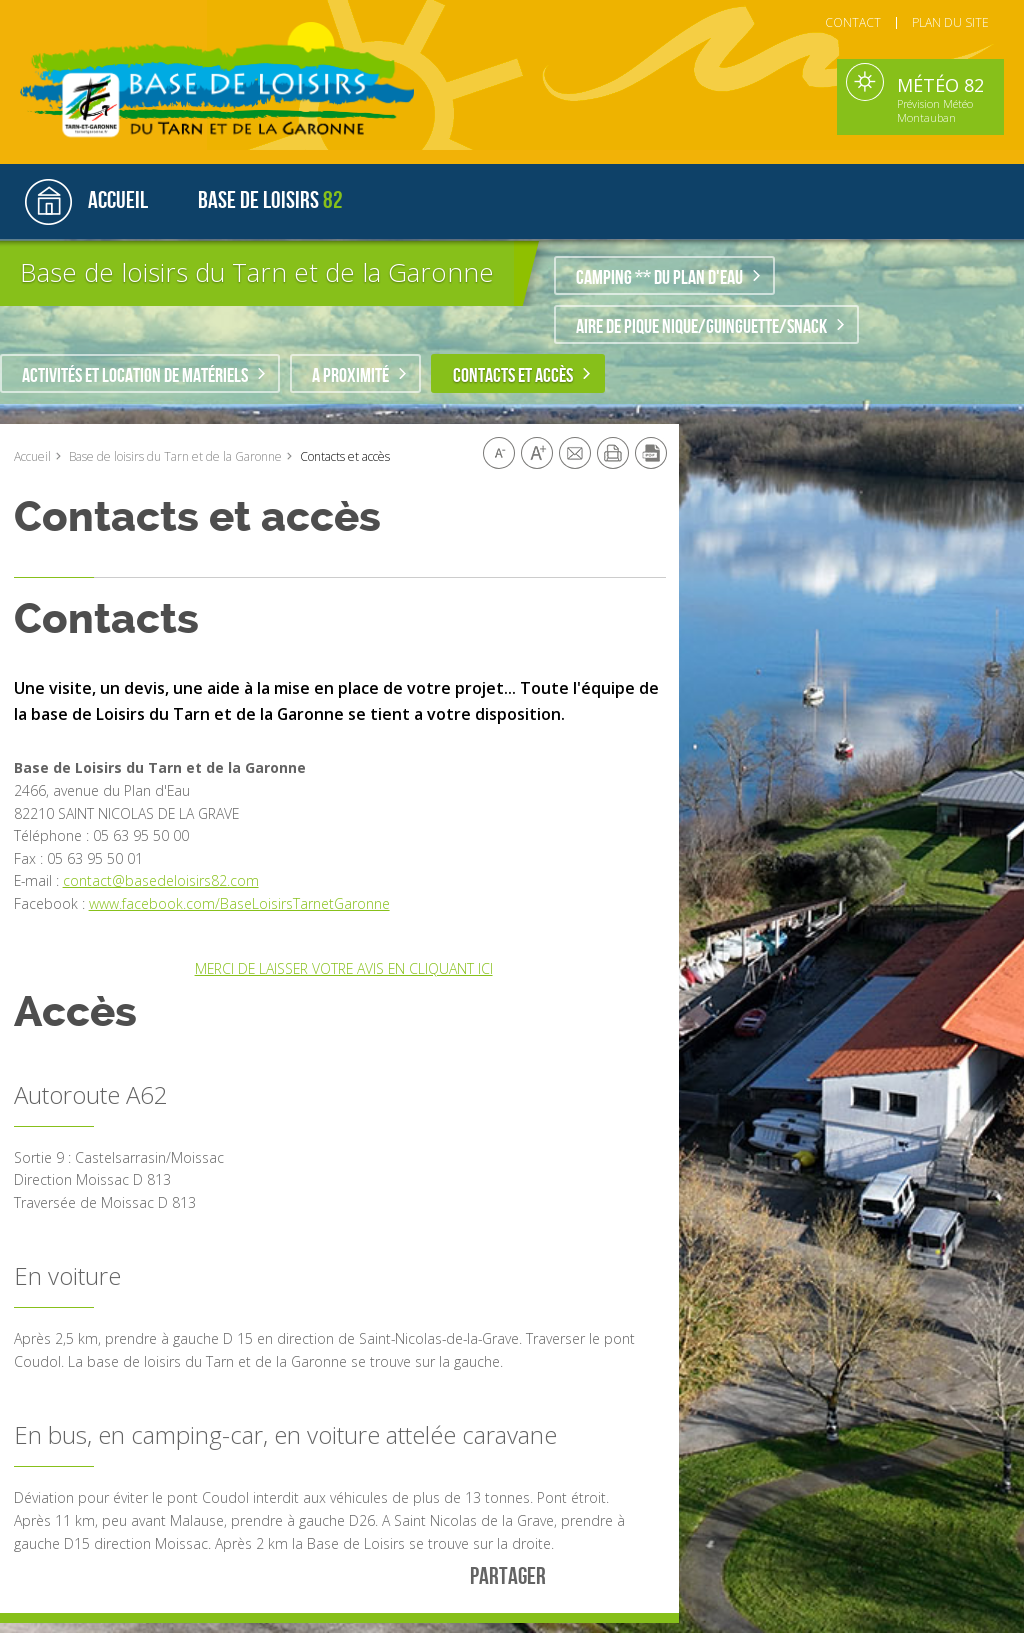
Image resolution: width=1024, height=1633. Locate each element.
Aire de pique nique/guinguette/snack (701, 327)
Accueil (32, 456)
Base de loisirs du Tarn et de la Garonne (257, 272)
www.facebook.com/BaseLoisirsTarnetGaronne (239, 903)
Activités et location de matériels (135, 376)
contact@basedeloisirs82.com (161, 880)
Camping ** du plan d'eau (659, 278)
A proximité (350, 376)
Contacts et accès (513, 376)
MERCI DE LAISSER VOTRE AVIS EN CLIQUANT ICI (344, 968)
